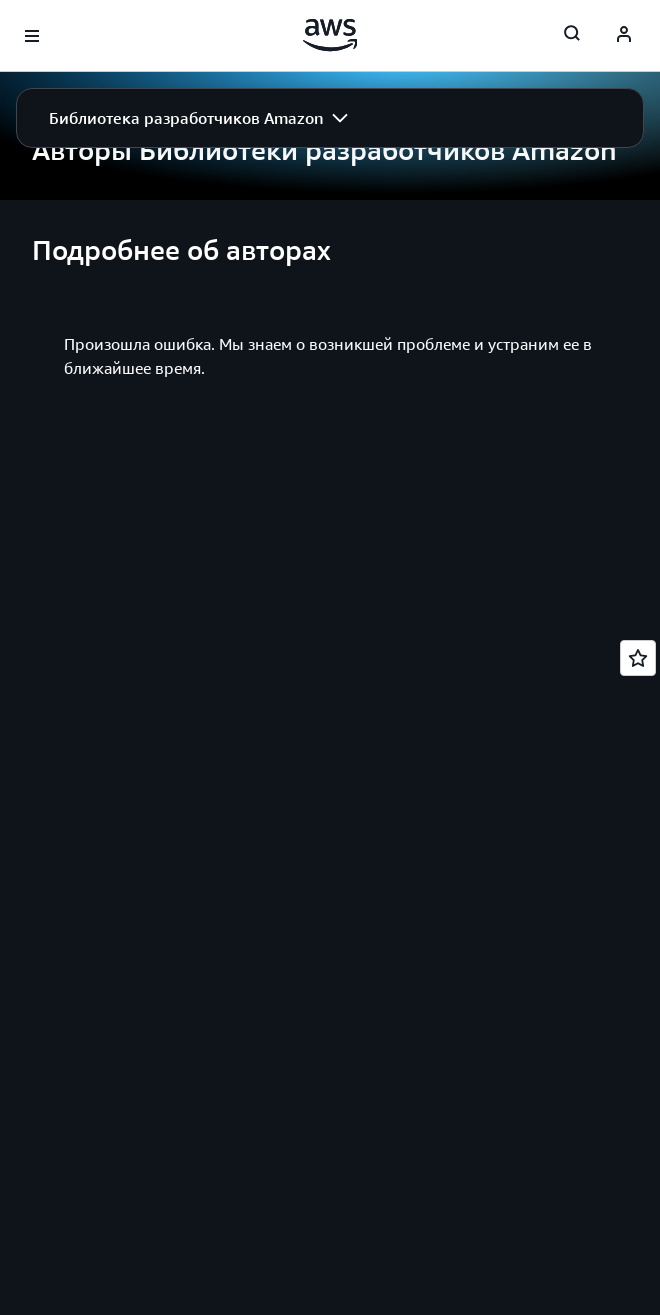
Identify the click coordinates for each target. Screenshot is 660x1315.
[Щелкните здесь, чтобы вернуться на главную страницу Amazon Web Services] (330, 35)
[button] (198, 118)
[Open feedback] (638, 658)
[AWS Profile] (624, 36)
